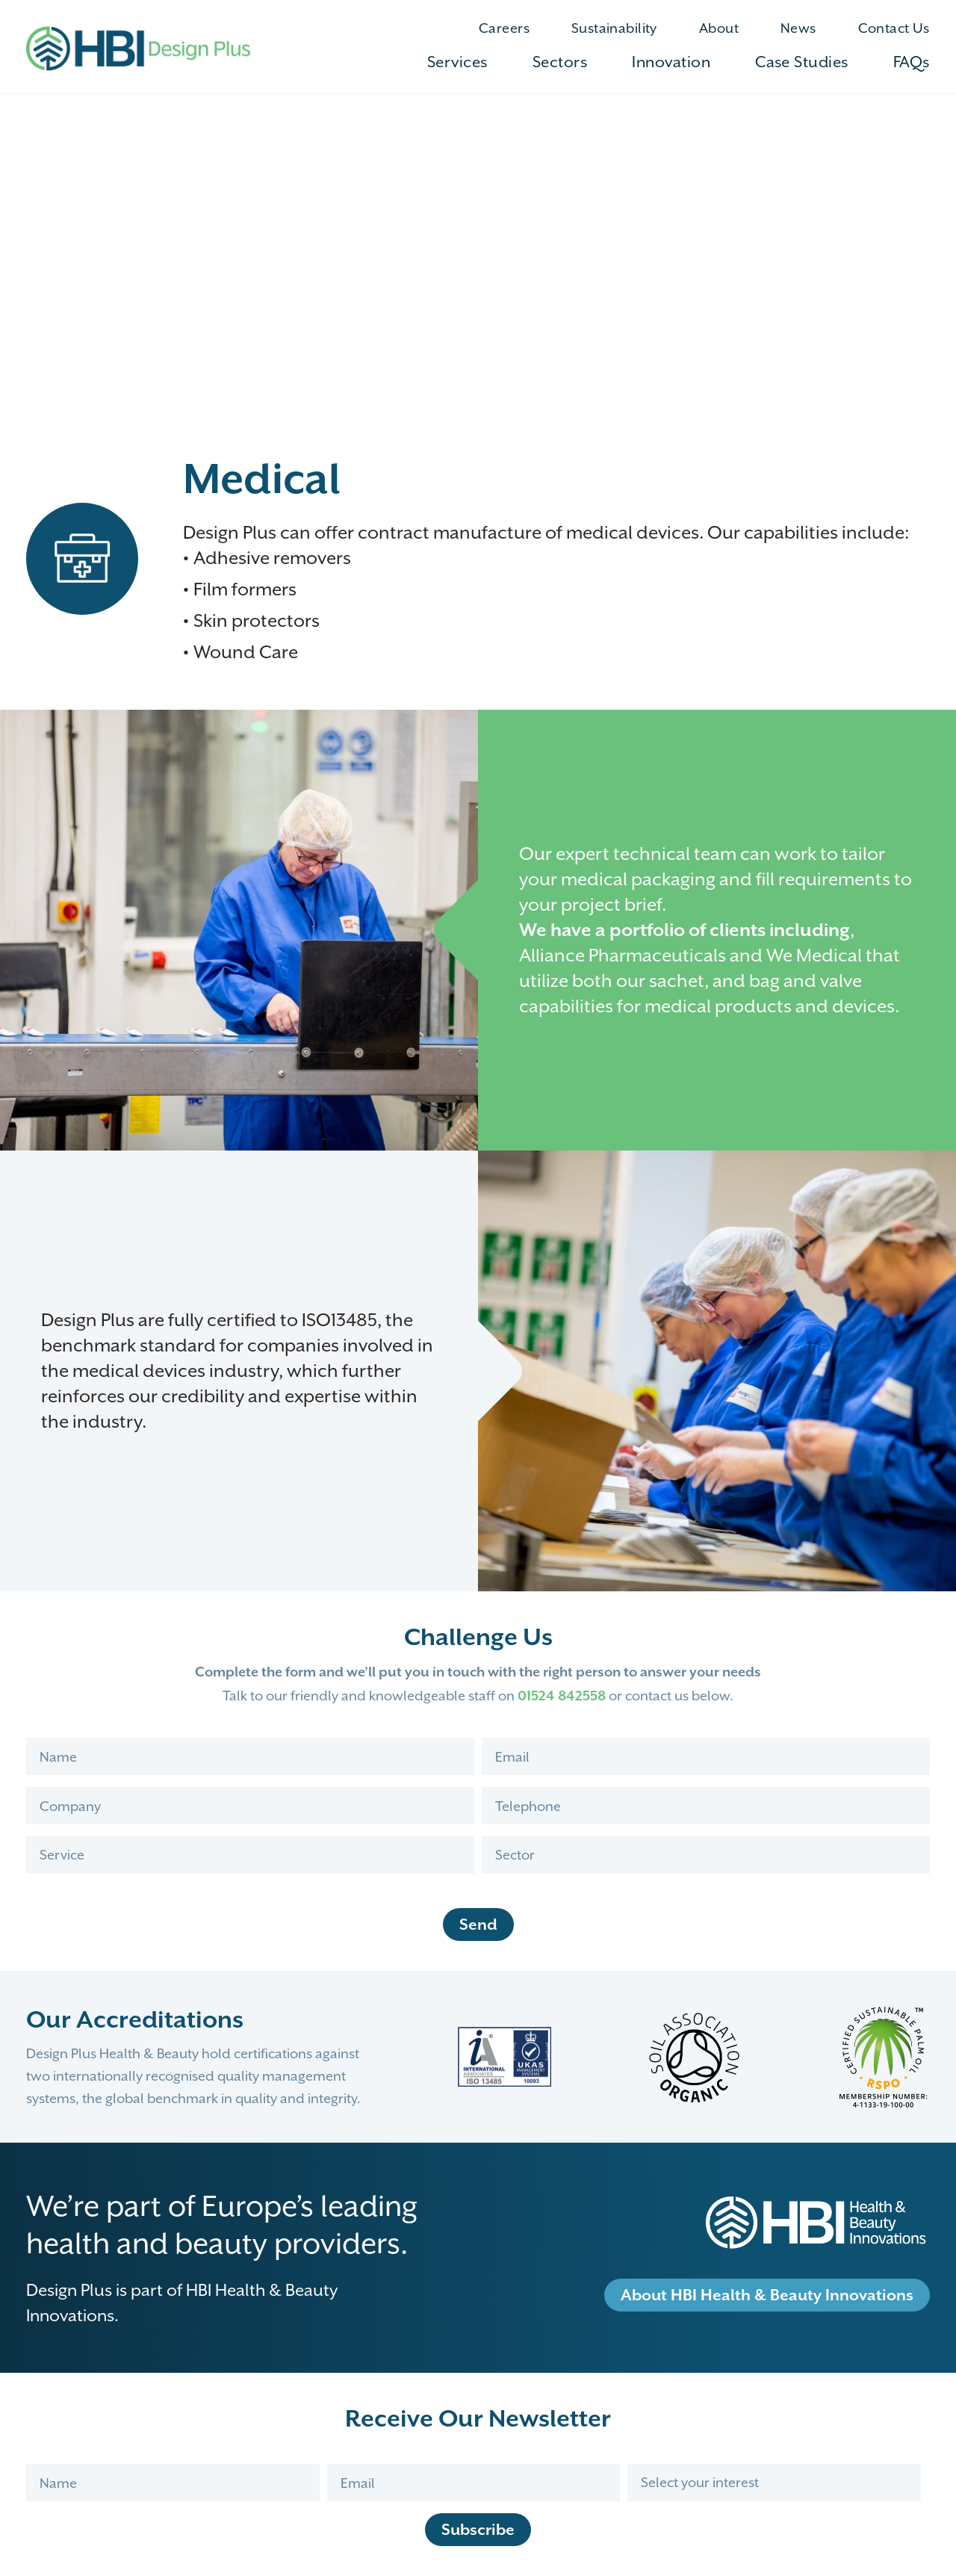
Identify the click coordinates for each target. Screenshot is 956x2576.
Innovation (672, 62)
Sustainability (614, 28)
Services (457, 62)
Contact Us (894, 28)
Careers (504, 28)
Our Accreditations (134, 2019)
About (719, 28)
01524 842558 (562, 1695)
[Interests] (774, 2482)
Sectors (560, 62)
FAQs (911, 62)
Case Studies (801, 62)
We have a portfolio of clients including (684, 930)
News (798, 28)
